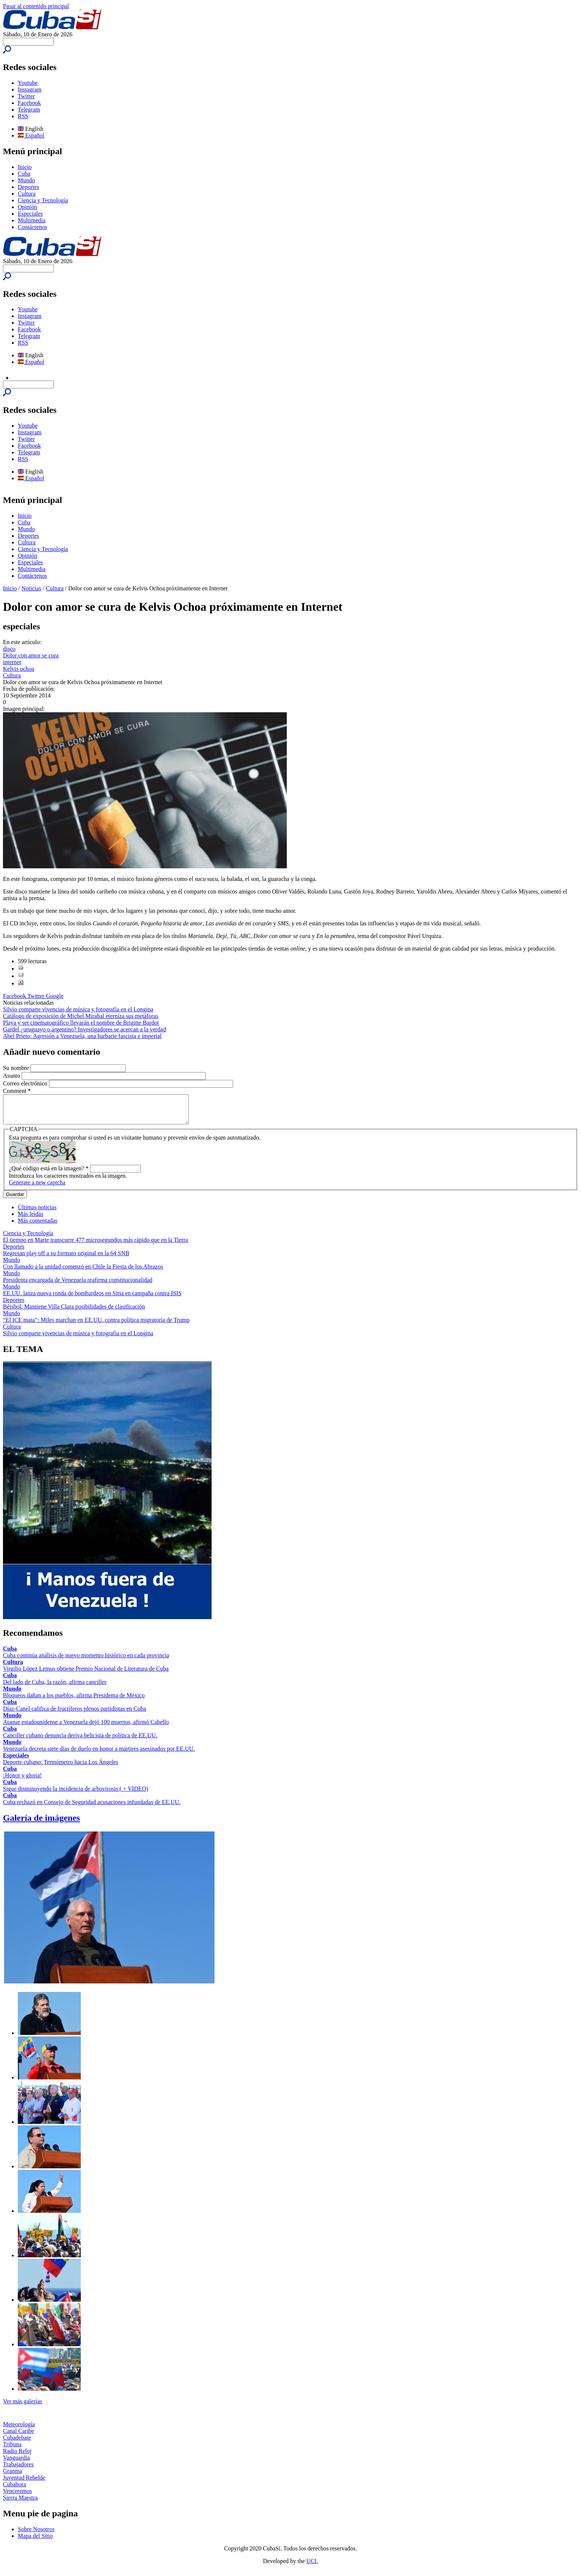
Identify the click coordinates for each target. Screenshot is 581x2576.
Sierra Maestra (20, 2503)
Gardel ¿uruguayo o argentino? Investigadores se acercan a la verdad (84, 1029)
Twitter (26, 96)
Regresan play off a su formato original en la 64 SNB (66, 1259)
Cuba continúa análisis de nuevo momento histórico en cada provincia (86, 1661)
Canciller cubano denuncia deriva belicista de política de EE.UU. (80, 1741)
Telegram (29, 109)
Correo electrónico (26, 1083)
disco (9, 649)
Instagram (30, 89)
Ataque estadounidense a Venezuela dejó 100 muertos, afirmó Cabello (86, 1727)
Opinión (27, 207)
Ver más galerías (22, 2407)
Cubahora (14, 2490)
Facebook (29, 103)
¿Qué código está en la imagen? (49, 1174)
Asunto (12, 1075)
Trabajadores (18, 2470)
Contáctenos (32, 227)
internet (12, 662)
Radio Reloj (17, 2456)
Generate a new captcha (37, 1188)
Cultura (27, 193)
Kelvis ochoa (18, 669)
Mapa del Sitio (35, 2541)
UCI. (312, 2566)
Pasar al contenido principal (36, 6)
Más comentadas (37, 1226)
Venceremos (17, 2496)
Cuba (24, 173)
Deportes (28, 187)
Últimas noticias (37, 1213)
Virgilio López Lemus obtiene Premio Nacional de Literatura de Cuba (86, 1674)
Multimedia (32, 220)
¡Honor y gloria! (22, 1781)
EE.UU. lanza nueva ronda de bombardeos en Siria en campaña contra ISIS (92, 1299)
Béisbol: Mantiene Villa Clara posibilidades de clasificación (74, 1312)
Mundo (26, 180)
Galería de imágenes (41, 1823)
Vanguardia (16, 2463)
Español (31, 135)
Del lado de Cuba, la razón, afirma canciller (54, 1687)
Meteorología (19, 2430)
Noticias (31, 588)
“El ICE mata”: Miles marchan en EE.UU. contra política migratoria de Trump (96, 1325)
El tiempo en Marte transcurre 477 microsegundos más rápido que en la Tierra (95, 1245)
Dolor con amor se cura (31, 655)
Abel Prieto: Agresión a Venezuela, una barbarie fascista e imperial (82, 1036)
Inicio (24, 167)
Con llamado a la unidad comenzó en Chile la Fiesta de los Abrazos (83, 1272)
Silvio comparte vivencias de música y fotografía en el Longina (78, 1009)
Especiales (30, 213)
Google (54, 996)
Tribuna (12, 2450)
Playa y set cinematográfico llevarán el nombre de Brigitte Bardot (81, 1023)
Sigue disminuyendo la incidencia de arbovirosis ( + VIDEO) (75, 1794)
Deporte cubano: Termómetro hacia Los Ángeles (60, 1767)
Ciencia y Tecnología (43, 200)
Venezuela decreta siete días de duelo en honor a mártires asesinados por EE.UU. (99, 1754)
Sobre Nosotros (36, 2535)
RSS (23, 116)
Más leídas (30, 1219)
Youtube (28, 83)
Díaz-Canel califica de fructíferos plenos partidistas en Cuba (74, 1714)
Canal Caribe (18, 2436)
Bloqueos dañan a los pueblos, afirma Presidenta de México (74, 1701)
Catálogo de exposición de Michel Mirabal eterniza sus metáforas (80, 1016)
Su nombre (16, 1068)
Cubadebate (17, 2443)
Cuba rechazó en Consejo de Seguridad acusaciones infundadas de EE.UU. (91, 1807)
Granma (12, 2476)
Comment (17, 1091)
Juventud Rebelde (24, 2483)
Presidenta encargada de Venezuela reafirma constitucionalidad (77, 1285)
